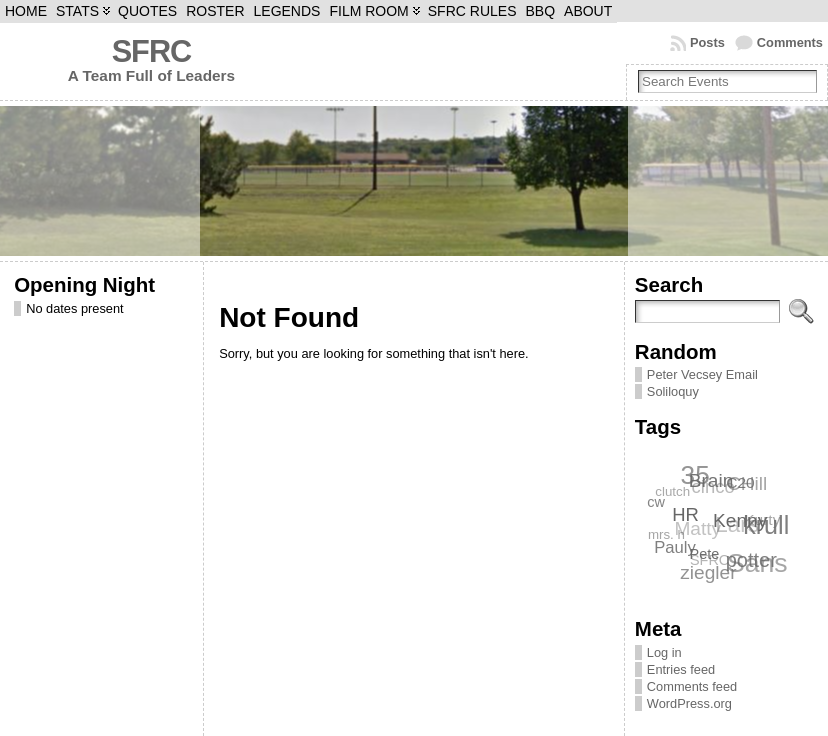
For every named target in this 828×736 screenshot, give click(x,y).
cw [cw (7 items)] (656, 502)
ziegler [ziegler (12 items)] (708, 572)
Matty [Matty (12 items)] (697, 528)
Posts (707, 42)
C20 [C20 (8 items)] (741, 481)
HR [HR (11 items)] (686, 513)
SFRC (152, 51)
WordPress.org (689, 703)
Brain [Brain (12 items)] (711, 479)
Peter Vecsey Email (702, 374)
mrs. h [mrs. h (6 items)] (666, 534)
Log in (664, 652)
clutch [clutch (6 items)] (672, 491)
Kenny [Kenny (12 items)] (741, 519)
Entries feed (681, 669)
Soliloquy (673, 391)
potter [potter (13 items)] (751, 559)
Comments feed (692, 686)
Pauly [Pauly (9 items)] (676, 547)
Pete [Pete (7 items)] (705, 553)
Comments (790, 42)
